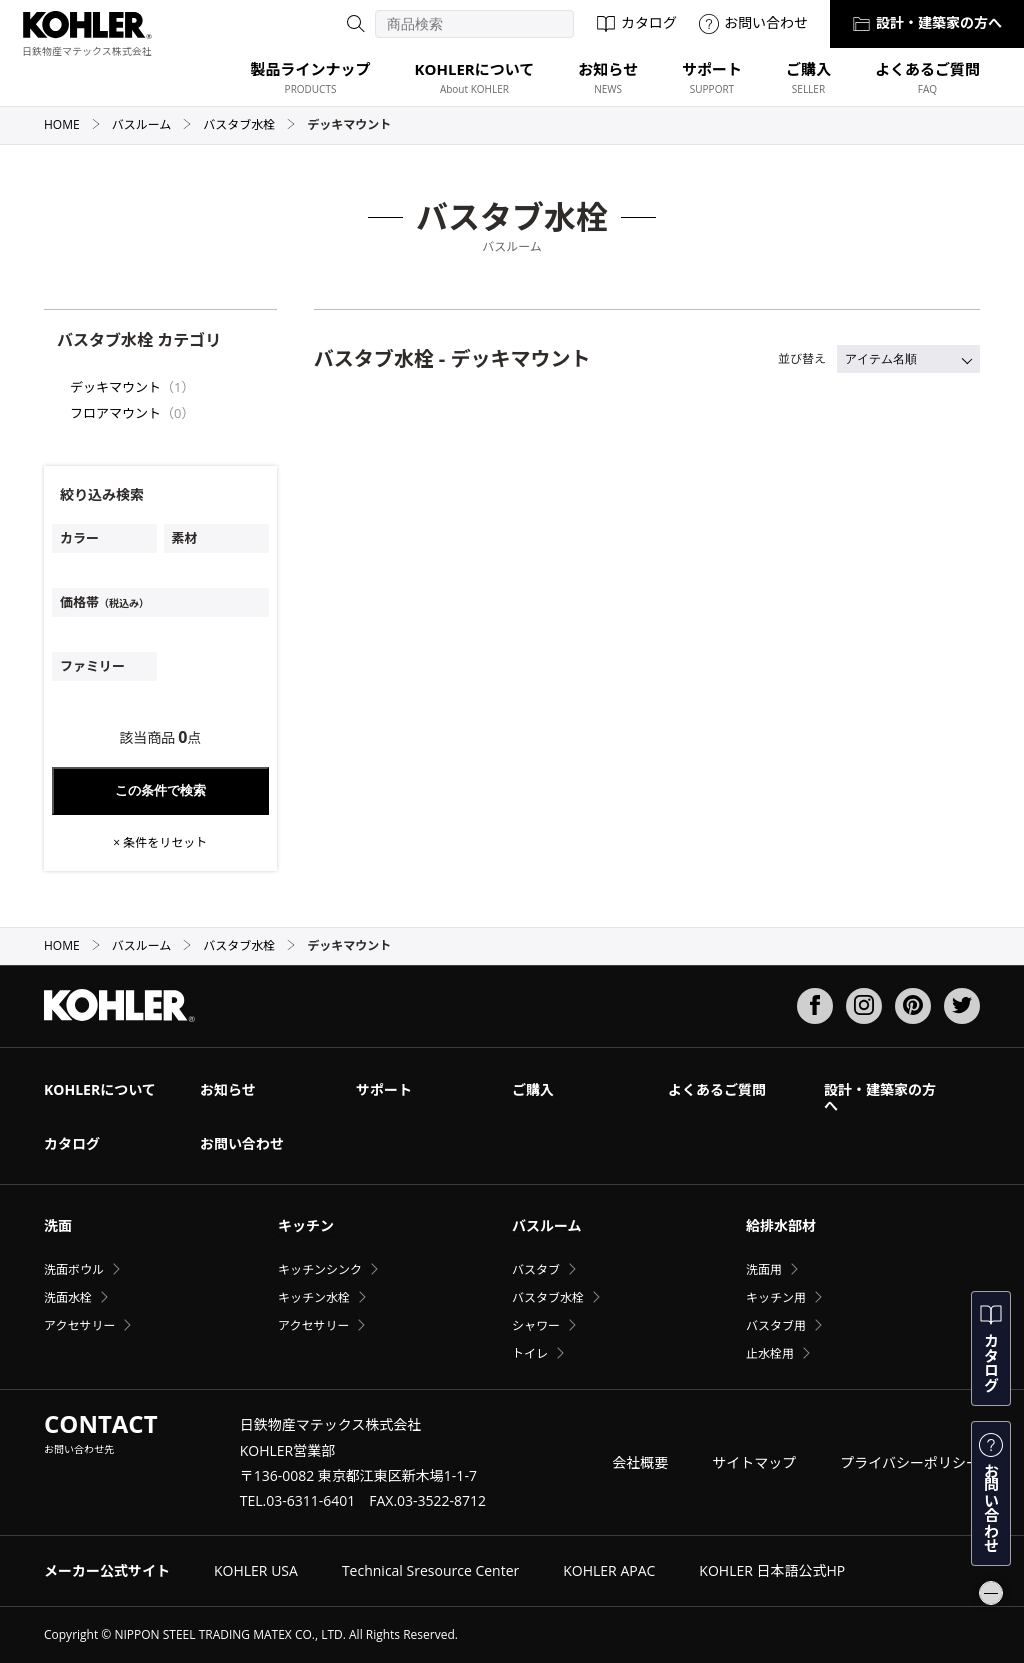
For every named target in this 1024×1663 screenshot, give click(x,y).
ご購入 (533, 1089)
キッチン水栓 (314, 1297)
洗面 (58, 1225)
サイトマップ (754, 1462)
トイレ (530, 1353)
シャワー (536, 1325)
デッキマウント (115, 387)
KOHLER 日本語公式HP (772, 1570)
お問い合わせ (753, 22)
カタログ (636, 22)
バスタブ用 (776, 1325)
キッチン (306, 1225)
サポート (384, 1089)
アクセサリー (79, 1325)
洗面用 (764, 1269)
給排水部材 (781, 1225)
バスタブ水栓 (249, 124)
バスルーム (152, 124)
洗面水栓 (68, 1297)
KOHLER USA (256, 1570)
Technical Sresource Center (430, 1570)
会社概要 (640, 1462)
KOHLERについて (100, 1089)
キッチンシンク (320, 1269)
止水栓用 (770, 1353)
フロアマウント (115, 413)
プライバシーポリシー (910, 1462)
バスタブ (536, 1269)
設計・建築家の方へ (927, 22)
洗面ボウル (74, 1269)
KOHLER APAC (609, 1570)
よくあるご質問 (717, 1089)
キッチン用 (776, 1297)
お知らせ (228, 1089)
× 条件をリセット (160, 843)
